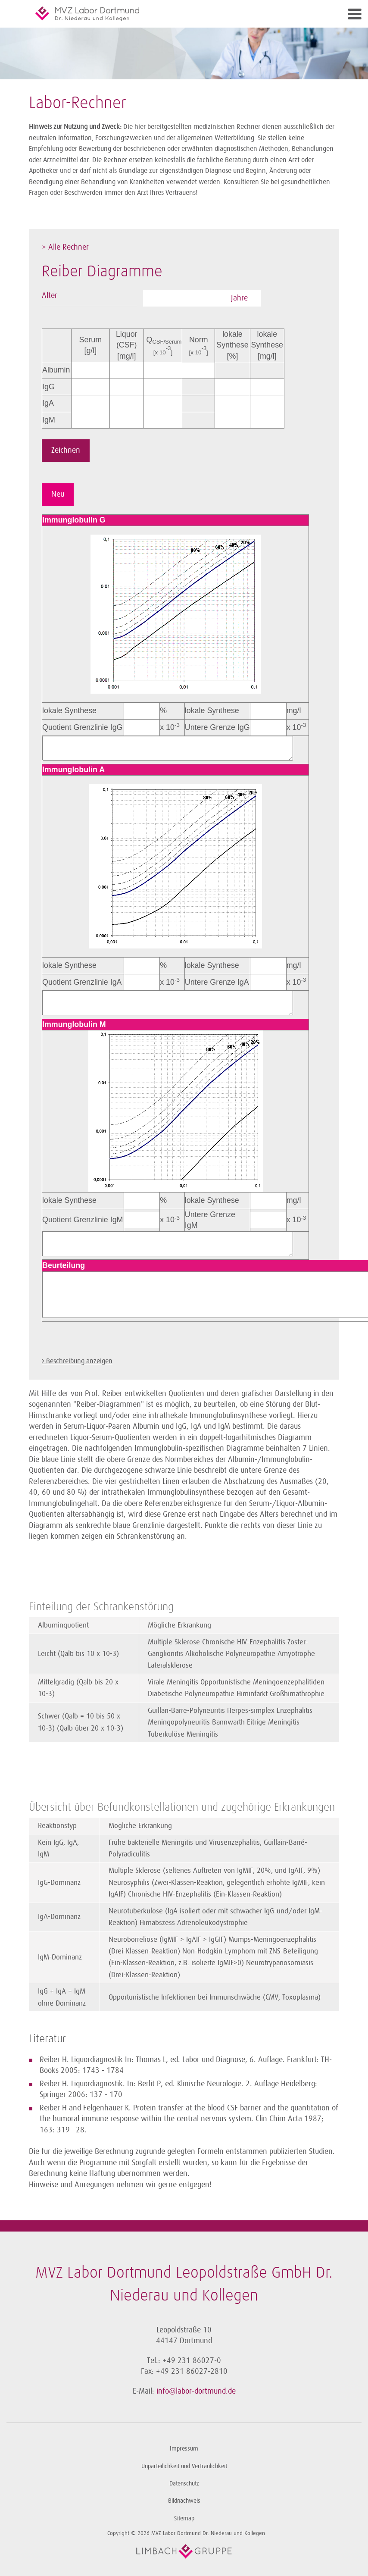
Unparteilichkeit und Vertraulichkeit (184, 2466)
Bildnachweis (184, 2500)
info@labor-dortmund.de (196, 2391)
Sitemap (184, 2518)
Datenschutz (184, 2483)
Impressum (184, 2448)
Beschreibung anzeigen (79, 1361)
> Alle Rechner (65, 247)
